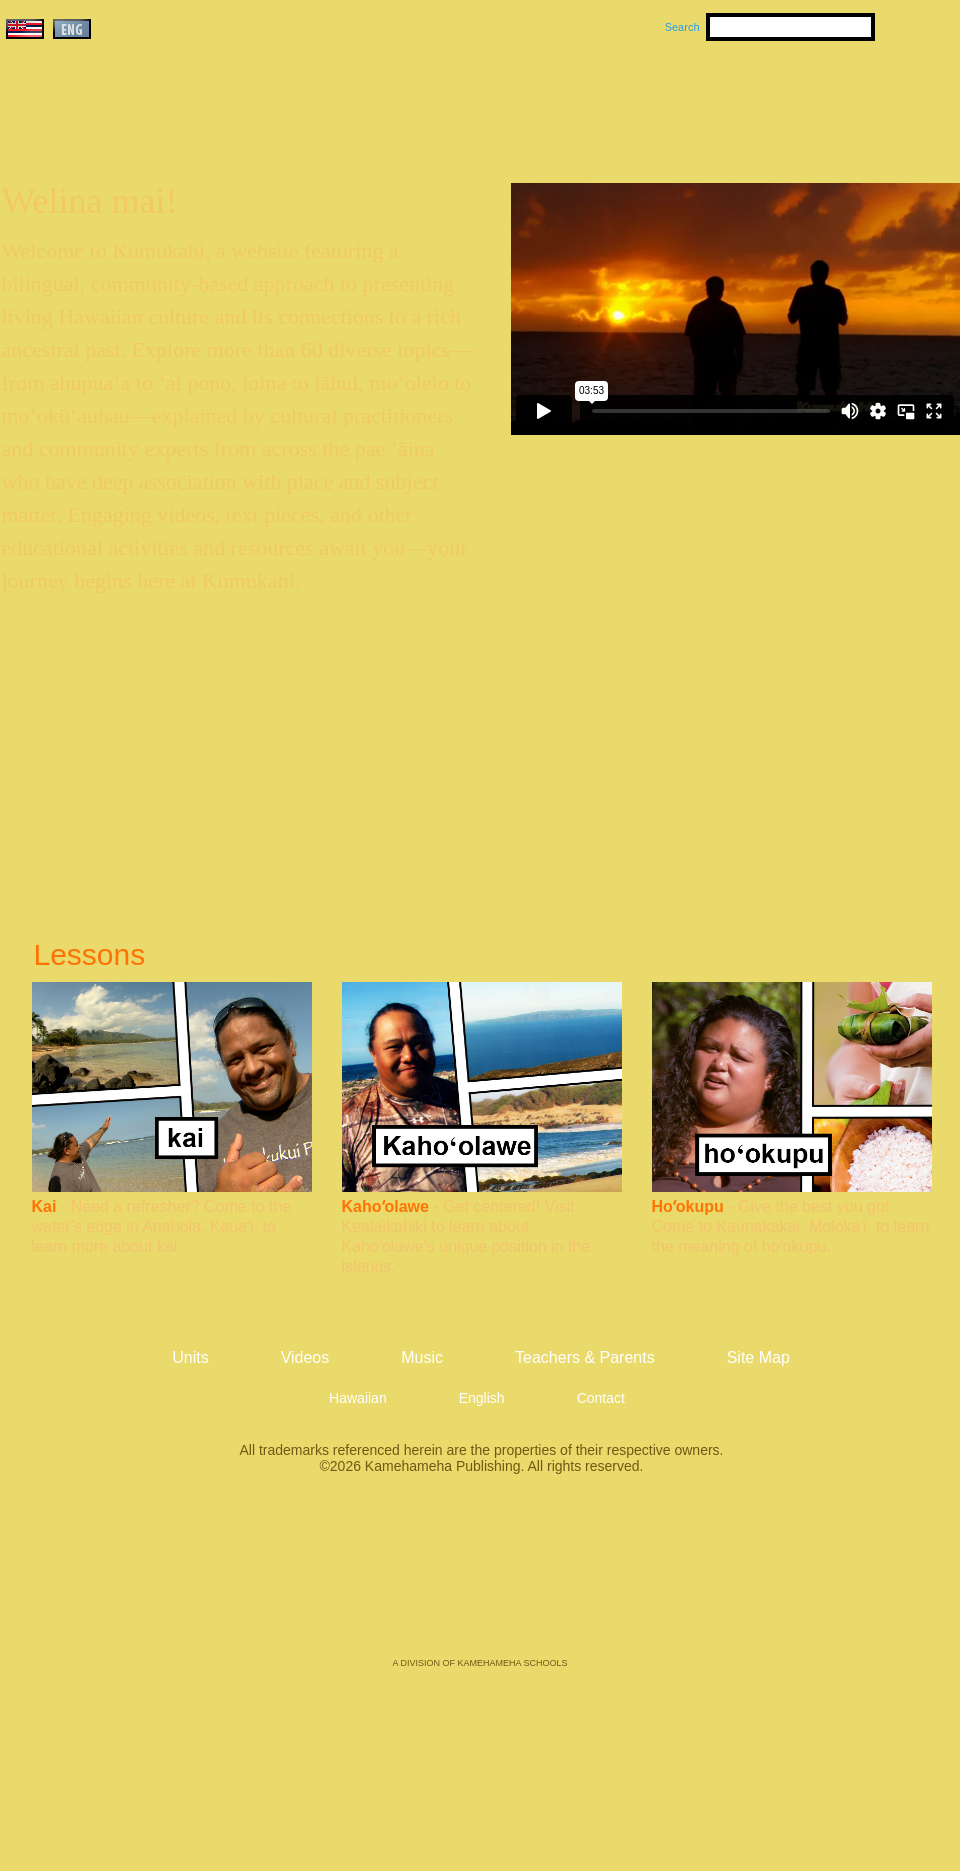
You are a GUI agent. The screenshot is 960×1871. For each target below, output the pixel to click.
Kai (44, 1206)
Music (576, 101)
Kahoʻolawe (385, 1206)
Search (682, 27)
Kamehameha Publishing (480, 1580)
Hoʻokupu (688, 1206)
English (482, 1398)
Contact (601, 1398)
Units (451, 101)
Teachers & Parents (837, 101)
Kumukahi (173, 127)
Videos (670, 101)
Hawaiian (358, 1398)
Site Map (758, 1357)
